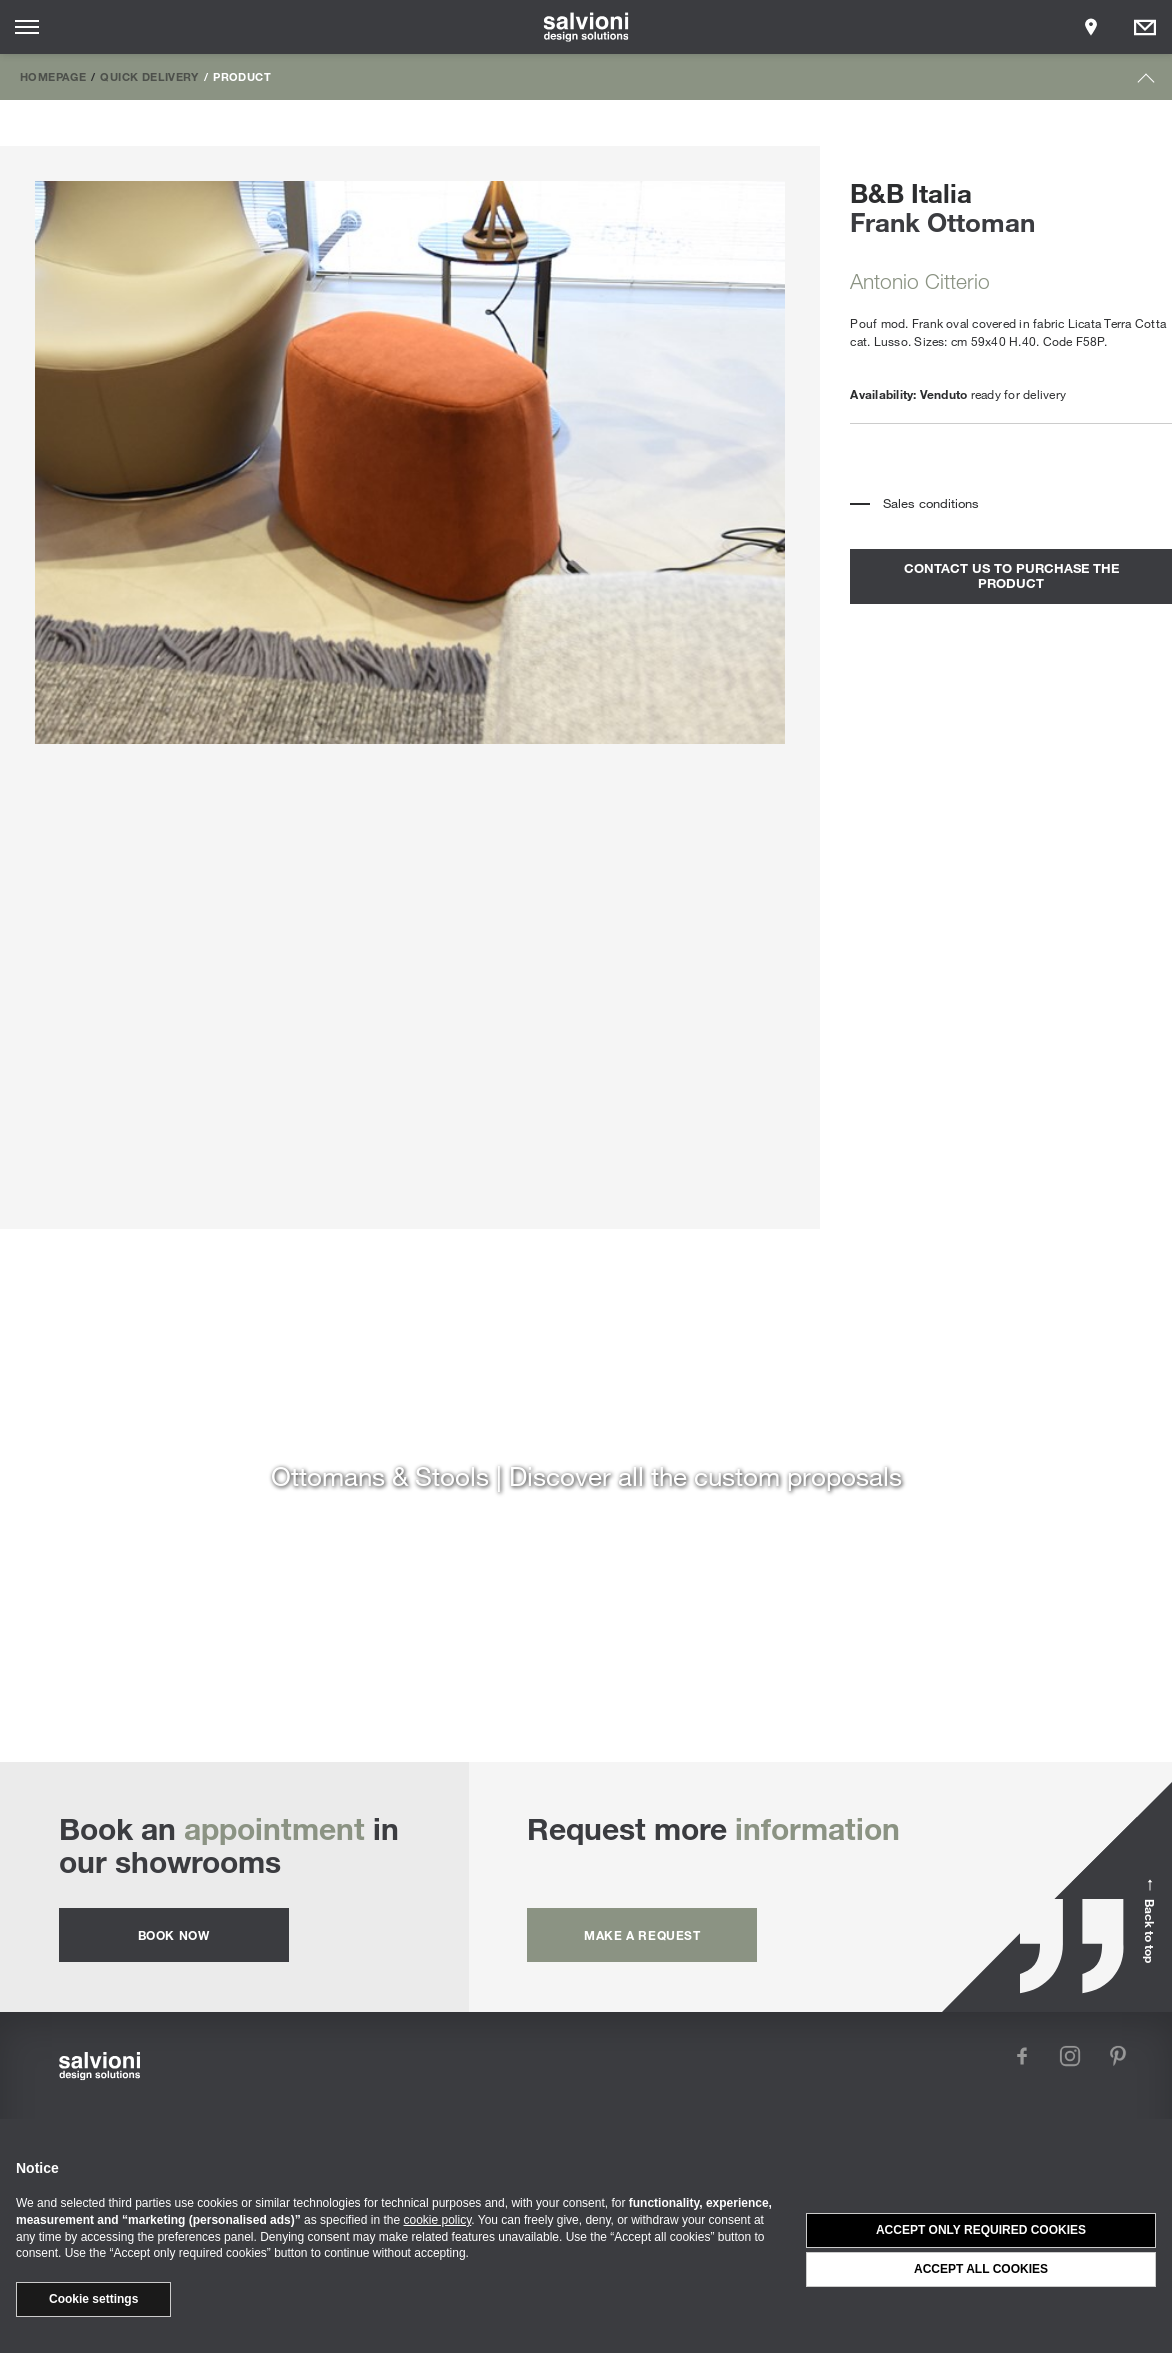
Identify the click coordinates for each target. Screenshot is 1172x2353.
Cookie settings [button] (93, 2299)
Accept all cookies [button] (981, 2269)
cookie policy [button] (438, 2220)
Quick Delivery (149, 76)
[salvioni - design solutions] (586, 27)
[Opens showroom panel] (1091, 27)
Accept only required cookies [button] (981, 2230)
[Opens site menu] (27, 27)
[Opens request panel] (1145, 27)
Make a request (642, 1935)
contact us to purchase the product (1011, 576)
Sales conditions (931, 503)
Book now (174, 1935)
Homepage (53, 76)
